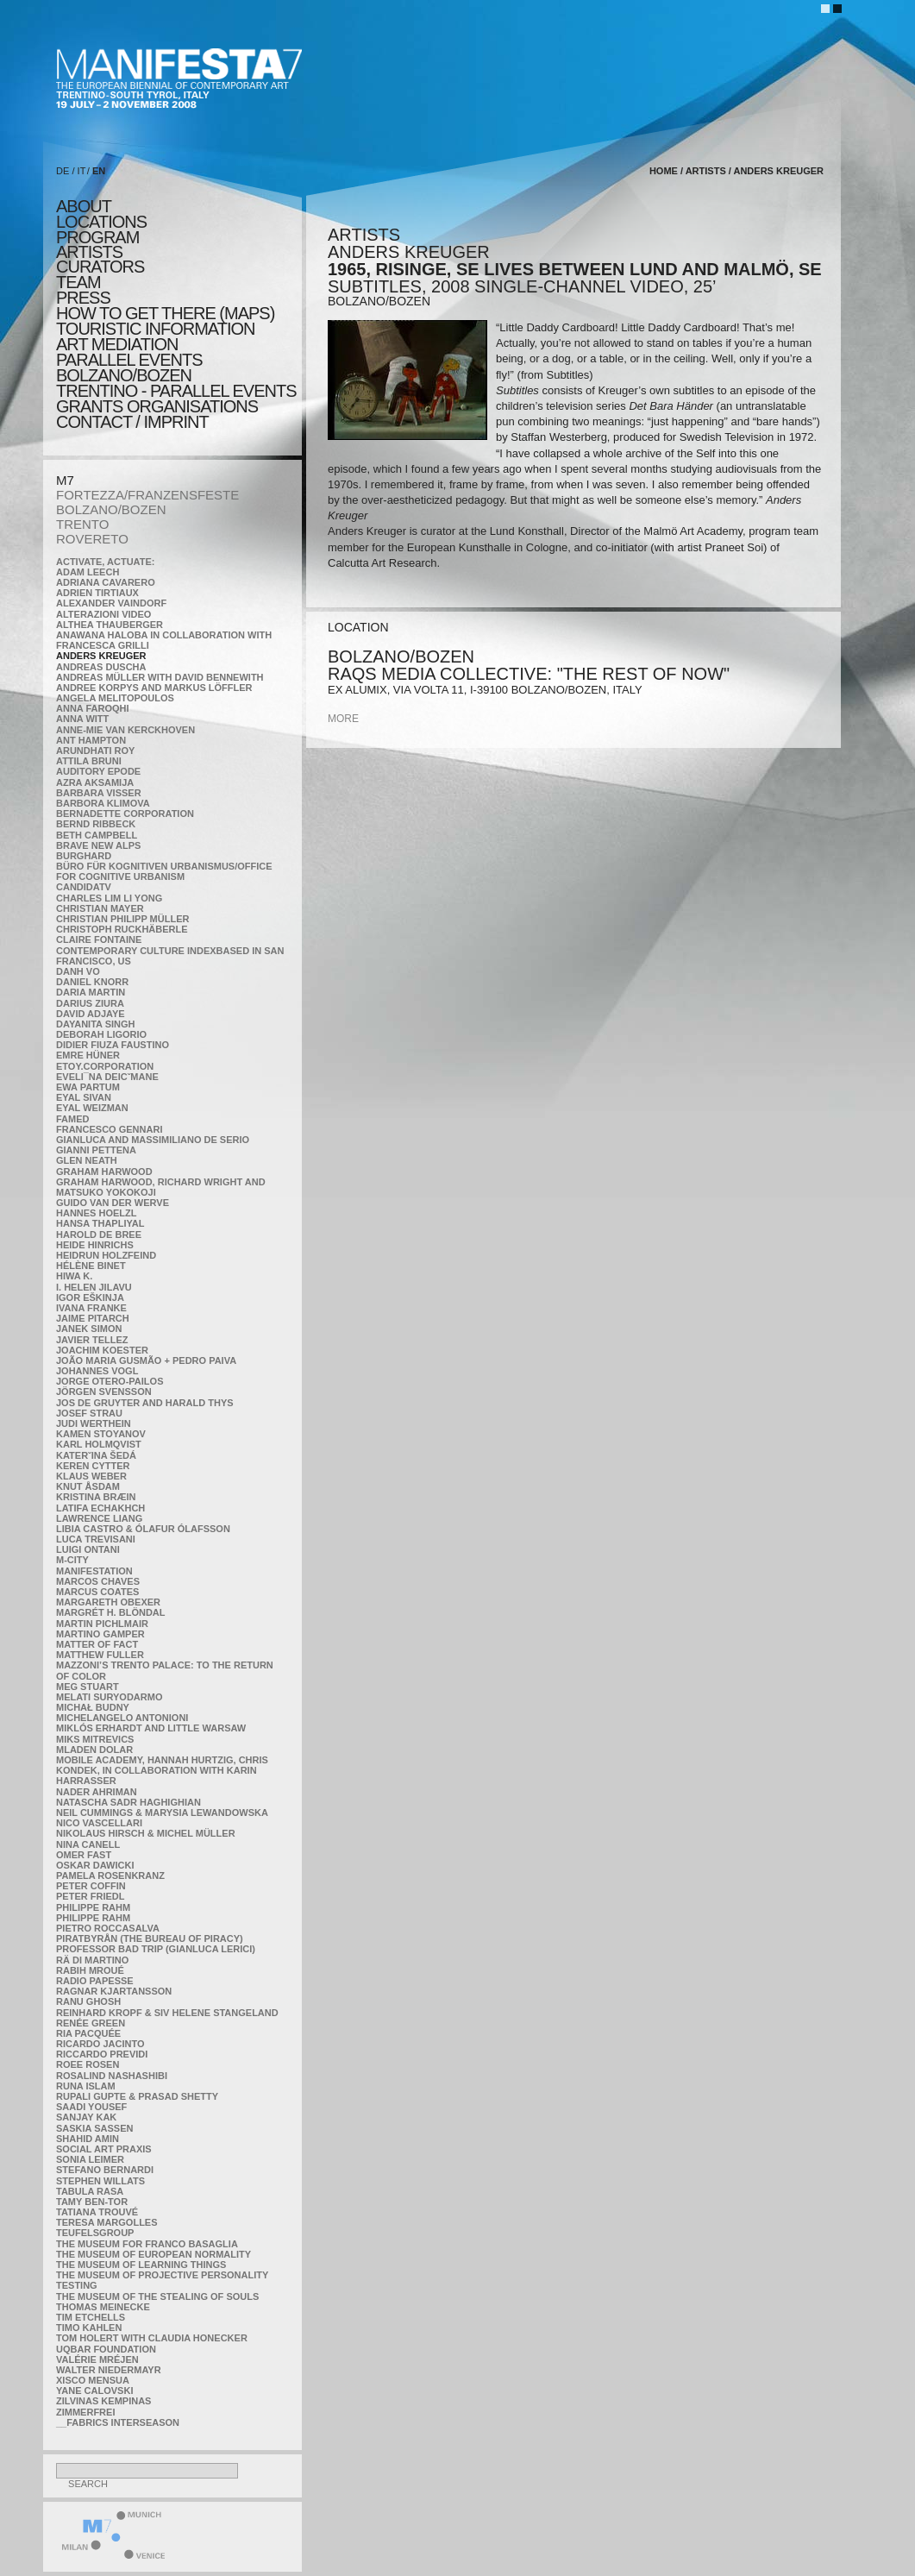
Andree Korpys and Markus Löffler (154, 687)
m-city (72, 1560)
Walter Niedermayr (108, 2370)
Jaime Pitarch (92, 1318)
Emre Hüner (88, 1055)
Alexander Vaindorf (111, 603)
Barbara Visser (98, 793)
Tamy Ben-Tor (92, 2201)
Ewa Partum (88, 1087)
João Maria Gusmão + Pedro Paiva (146, 1360)
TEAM (78, 282)
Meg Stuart (87, 1686)
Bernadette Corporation (125, 813)
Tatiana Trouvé (97, 2212)
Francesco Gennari (109, 1129)
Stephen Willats (100, 2181)
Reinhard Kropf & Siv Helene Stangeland (167, 2012)
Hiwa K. (74, 1276)
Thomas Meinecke (103, 2307)
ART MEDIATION (117, 344)
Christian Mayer (100, 908)
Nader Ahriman (96, 1792)
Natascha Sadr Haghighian (128, 1802)
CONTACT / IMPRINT (132, 422)
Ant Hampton (91, 740)
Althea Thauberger (109, 624)
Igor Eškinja (90, 1297)
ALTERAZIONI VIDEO (103, 614)
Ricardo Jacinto (100, 2044)
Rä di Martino (92, 1960)
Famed (73, 1119)
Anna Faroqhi (92, 708)
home (663, 171)
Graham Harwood (104, 1171)
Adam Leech (87, 572)
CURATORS (100, 266)
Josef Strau (89, 1413)
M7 (65, 480)
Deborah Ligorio (101, 1034)
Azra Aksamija (95, 782)
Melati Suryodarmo (109, 1697)
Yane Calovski (94, 2390)
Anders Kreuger (101, 655)
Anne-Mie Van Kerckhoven (125, 730)
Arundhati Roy (95, 750)
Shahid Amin (87, 2138)
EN (98, 171)
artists (89, 252)
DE (62, 171)
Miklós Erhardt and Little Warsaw (151, 1728)
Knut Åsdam (88, 1486)
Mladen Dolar (94, 1749)
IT (82, 171)
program (97, 237)
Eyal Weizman (92, 1108)
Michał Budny (92, 1707)
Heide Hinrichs (95, 1245)
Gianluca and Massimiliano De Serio (152, 1139)
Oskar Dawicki (95, 1865)
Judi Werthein (93, 1423)
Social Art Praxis (104, 2149)
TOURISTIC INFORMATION (155, 328)
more (343, 719)
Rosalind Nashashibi (111, 2075)
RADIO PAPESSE (95, 1981)
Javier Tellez (92, 1340)
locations (101, 221)
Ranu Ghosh (88, 2001)
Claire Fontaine (98, 939)
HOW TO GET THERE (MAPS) (165, 313)
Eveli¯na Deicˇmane (107, 1076)
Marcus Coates (97, 1591)
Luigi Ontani (88, 1549)
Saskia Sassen (94, 2128)
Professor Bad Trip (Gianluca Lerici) (155, 1949)
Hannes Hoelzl (96, 1213)
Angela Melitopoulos (115, 698)
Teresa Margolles (107, 2222)
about (83, 206)
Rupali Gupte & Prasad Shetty (137, 2096)
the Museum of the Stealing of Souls (157, 2296)
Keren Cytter (93, 1466)
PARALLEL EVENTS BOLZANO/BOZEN (129, 367)
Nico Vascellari (99, 1823)
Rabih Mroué (90, 1970)
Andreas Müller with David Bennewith (160, 677)
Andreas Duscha (101, 667)
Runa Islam (86, 2086)
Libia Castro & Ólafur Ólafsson (143, 1529)
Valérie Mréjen (97, 2359)
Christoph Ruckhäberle (122, 929)
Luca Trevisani (95, 1539)
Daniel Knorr (92, 982)
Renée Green (90, 2023)
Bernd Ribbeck (95, 824)
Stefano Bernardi (105, 2169)
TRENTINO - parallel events (176, 391)
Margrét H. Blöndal (111, 1612)
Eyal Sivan (83, 1097)
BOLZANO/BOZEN (111, 509)
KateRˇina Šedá (96, 1455)
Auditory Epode (98, 771)
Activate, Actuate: (105, 561)
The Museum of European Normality (153, 2254)
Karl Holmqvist (98, 1444)
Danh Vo (78, 971)
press (83, 297)
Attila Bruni (89, 761)
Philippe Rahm (93, 1907)
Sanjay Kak (86, 2117)
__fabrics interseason (117, 2422)
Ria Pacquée (88, 2033)
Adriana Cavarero (105, 582)
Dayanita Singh (95, 1024)
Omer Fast (83, 1855)
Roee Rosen (87, 2064)
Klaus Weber (91, 1476)
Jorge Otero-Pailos (109, 1381)
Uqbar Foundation (106, 2349)
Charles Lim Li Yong (109, 898)
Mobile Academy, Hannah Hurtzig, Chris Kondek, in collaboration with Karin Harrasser (162, 1770)
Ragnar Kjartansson (114, 1991)
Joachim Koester (102, 1350)
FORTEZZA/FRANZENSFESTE (147, 494)
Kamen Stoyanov (101, 1434)
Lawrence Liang (99, 1518)
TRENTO (82, 524)
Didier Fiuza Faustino (112, 1045)
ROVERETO (92, 538)
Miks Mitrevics (95, 1739)
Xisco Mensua (92, 2380)
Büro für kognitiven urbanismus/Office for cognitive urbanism (164, 871)
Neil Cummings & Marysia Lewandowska (162, 1812)
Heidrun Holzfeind (106, 1255)
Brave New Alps (98, 845)
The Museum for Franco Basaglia (147, 2244)
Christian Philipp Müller (122, 919)
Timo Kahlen (89, 2327)
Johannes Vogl (97, 1371)
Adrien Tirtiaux (97, 592)
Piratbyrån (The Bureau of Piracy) (149, 1938)
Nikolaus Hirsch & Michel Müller (145, 1833)
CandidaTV (83, 887)
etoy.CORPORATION (105, 1066)
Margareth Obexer (108, 1602)
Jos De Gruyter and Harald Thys (145, 1403)
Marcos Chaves (98, 1581)
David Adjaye (90, 1013)
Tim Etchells (90, 2317)
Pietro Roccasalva (108, 1928)
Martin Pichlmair (102, 1623)
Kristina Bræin (95, 1497)
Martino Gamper (100, 1634)
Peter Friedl (90, 1896)
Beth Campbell (96, 835)
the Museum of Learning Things (141, 2264)
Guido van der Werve (112, 1202)
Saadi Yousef (91, 2107)
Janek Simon (89, 1328)
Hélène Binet (91, 1265)
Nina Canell (88, 1844)
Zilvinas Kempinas (103, 2401)
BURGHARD (83, 856)
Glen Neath (86, 1160)
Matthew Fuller (100, 1654)
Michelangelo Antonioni (122, 1717)
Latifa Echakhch (100, 1508)
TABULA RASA (89, 2191)
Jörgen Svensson (104, 1391)
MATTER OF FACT (97, 1644)
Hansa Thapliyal (100, 1223)
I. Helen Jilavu (94, 1287)
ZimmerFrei (85, 2412)
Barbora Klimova (103, 803)
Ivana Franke (91, 1308)
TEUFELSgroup (95, 2232)
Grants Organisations (157, 406)
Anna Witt (82, 718)
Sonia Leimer (90, 2159)
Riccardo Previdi (101, 2054)
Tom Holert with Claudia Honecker (152, 2338)
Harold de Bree (98, 1234)
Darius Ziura (90, 1003)
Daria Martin (90, 992)
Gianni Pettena (96, 1150)
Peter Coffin (91, 1886)
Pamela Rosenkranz (110, 1875)
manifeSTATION (94, 1571)
